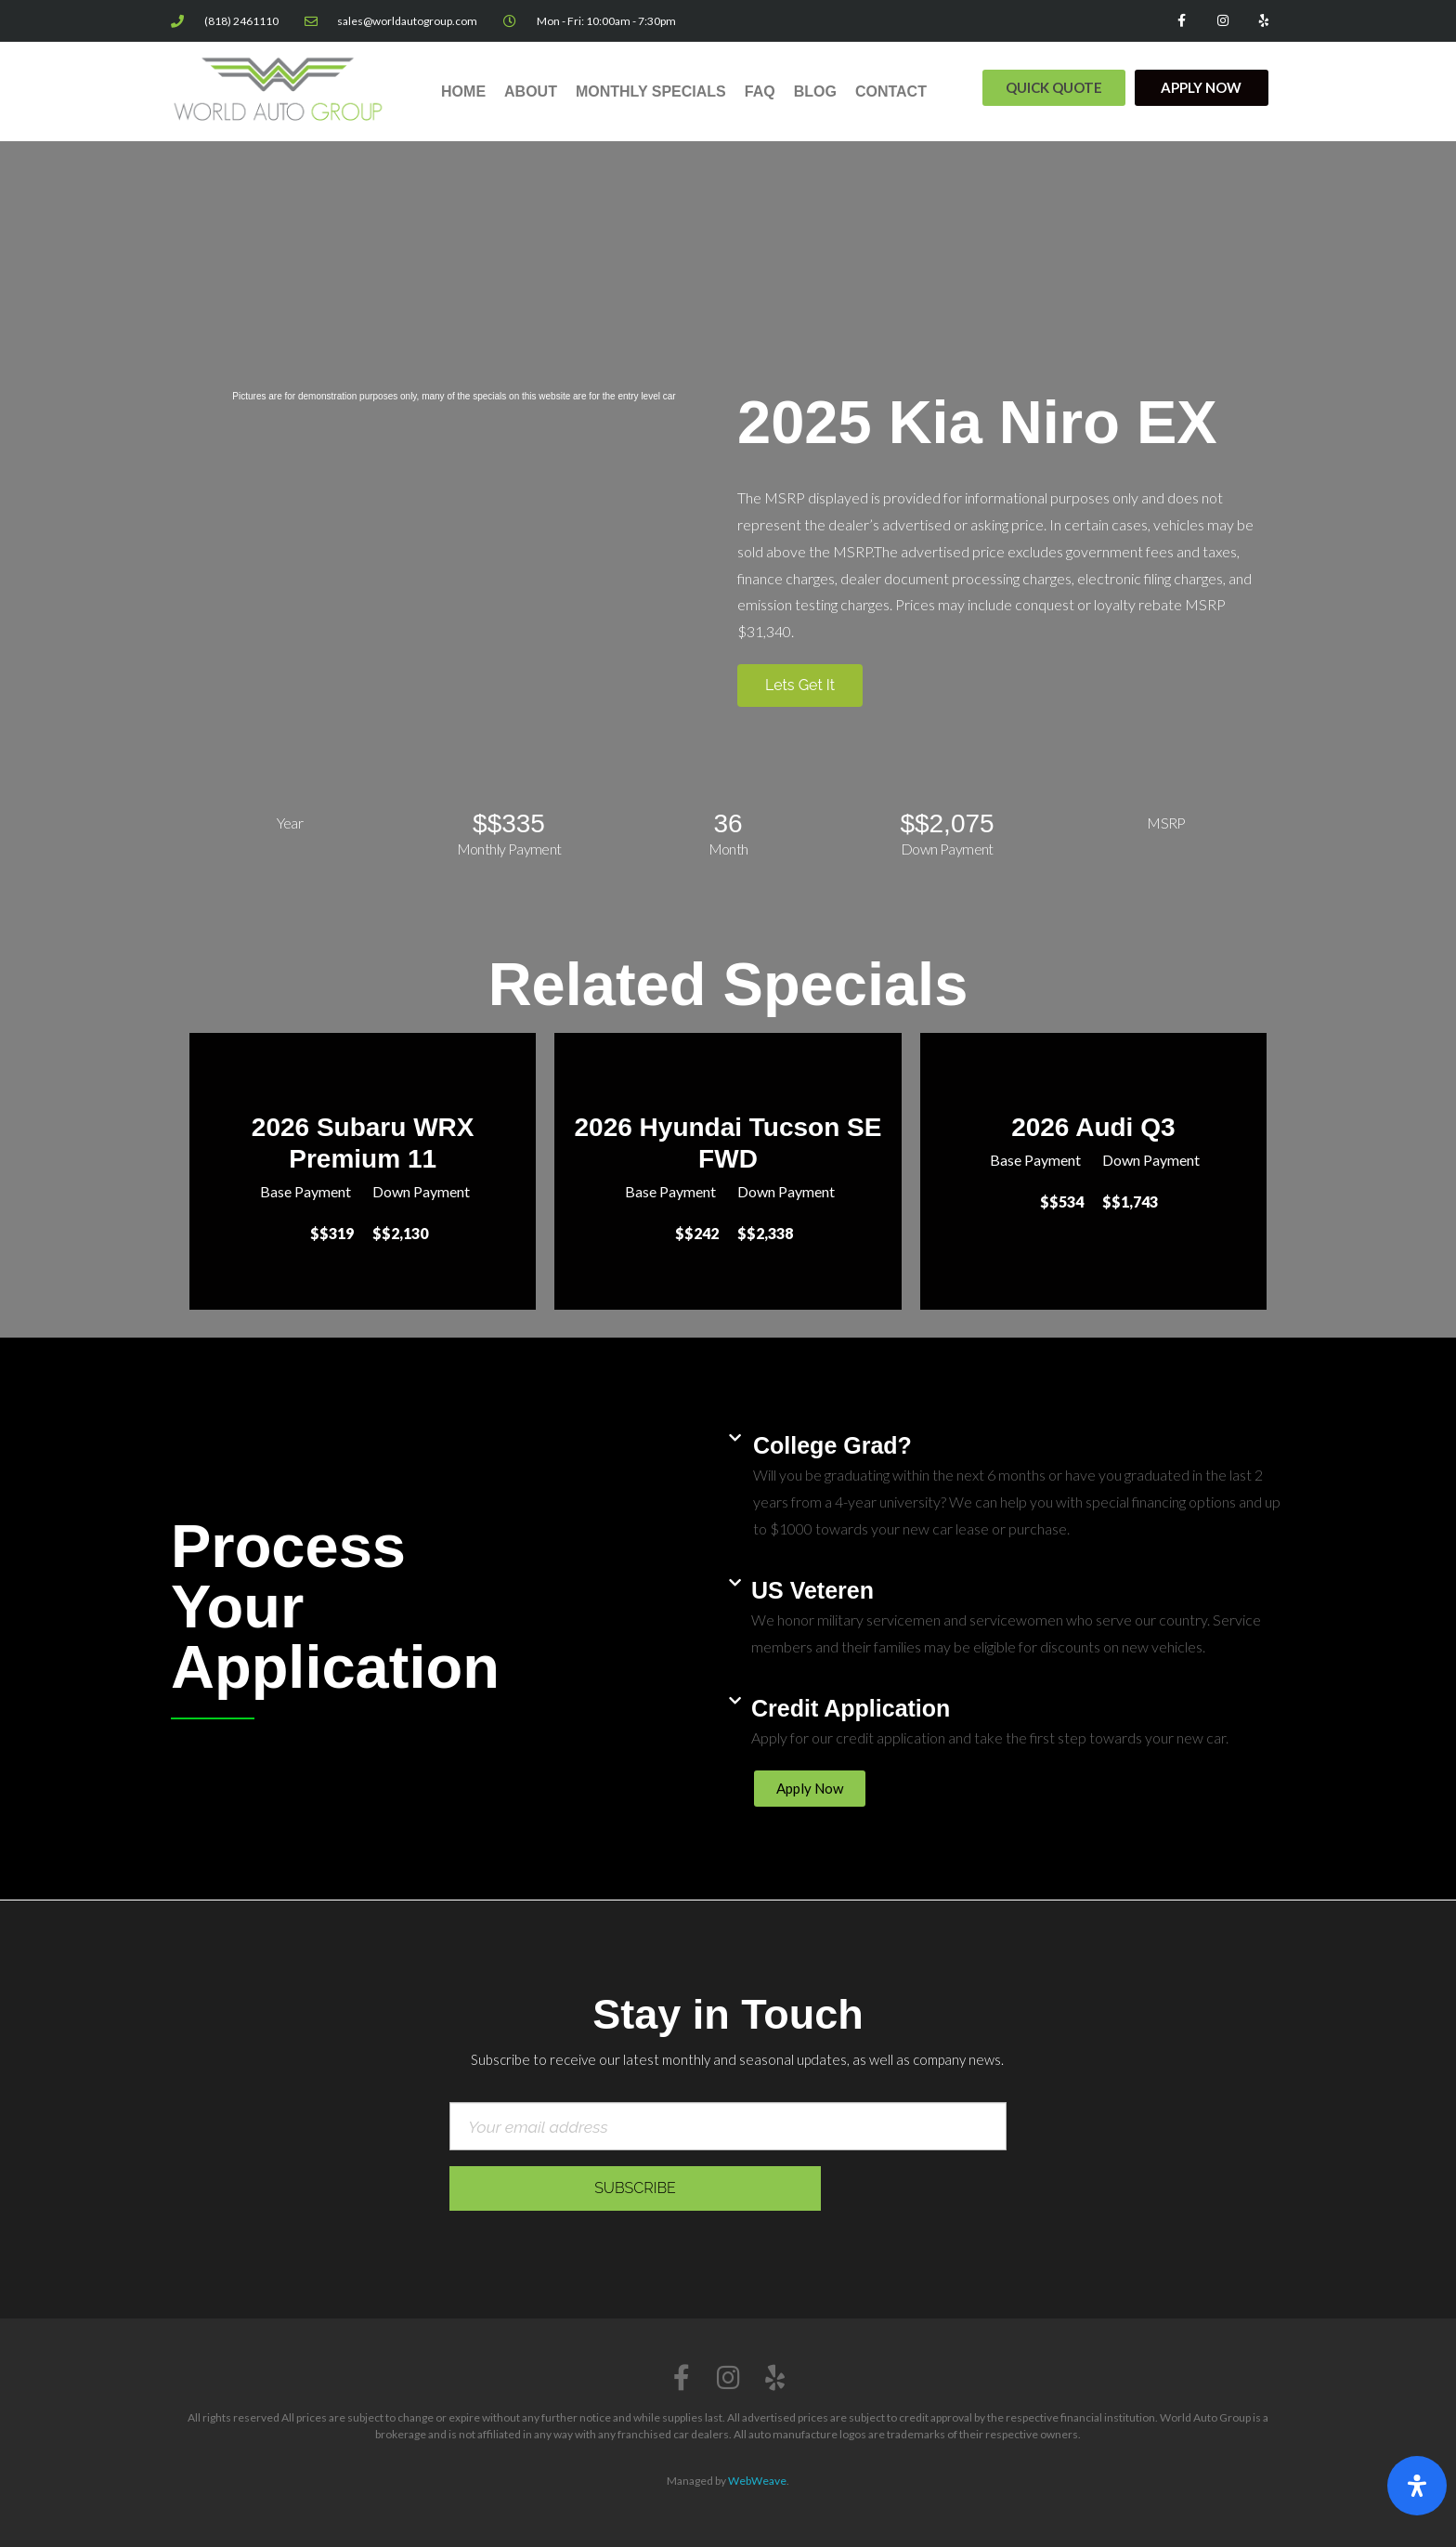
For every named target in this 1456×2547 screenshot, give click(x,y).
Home (463, 91)
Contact (891, 91)
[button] (1053, 88)
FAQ (760, 91)
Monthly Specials (651, 91)
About (530, 91)
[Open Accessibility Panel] (1417, 2485)
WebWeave (757, 2481)
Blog (815, 91)
